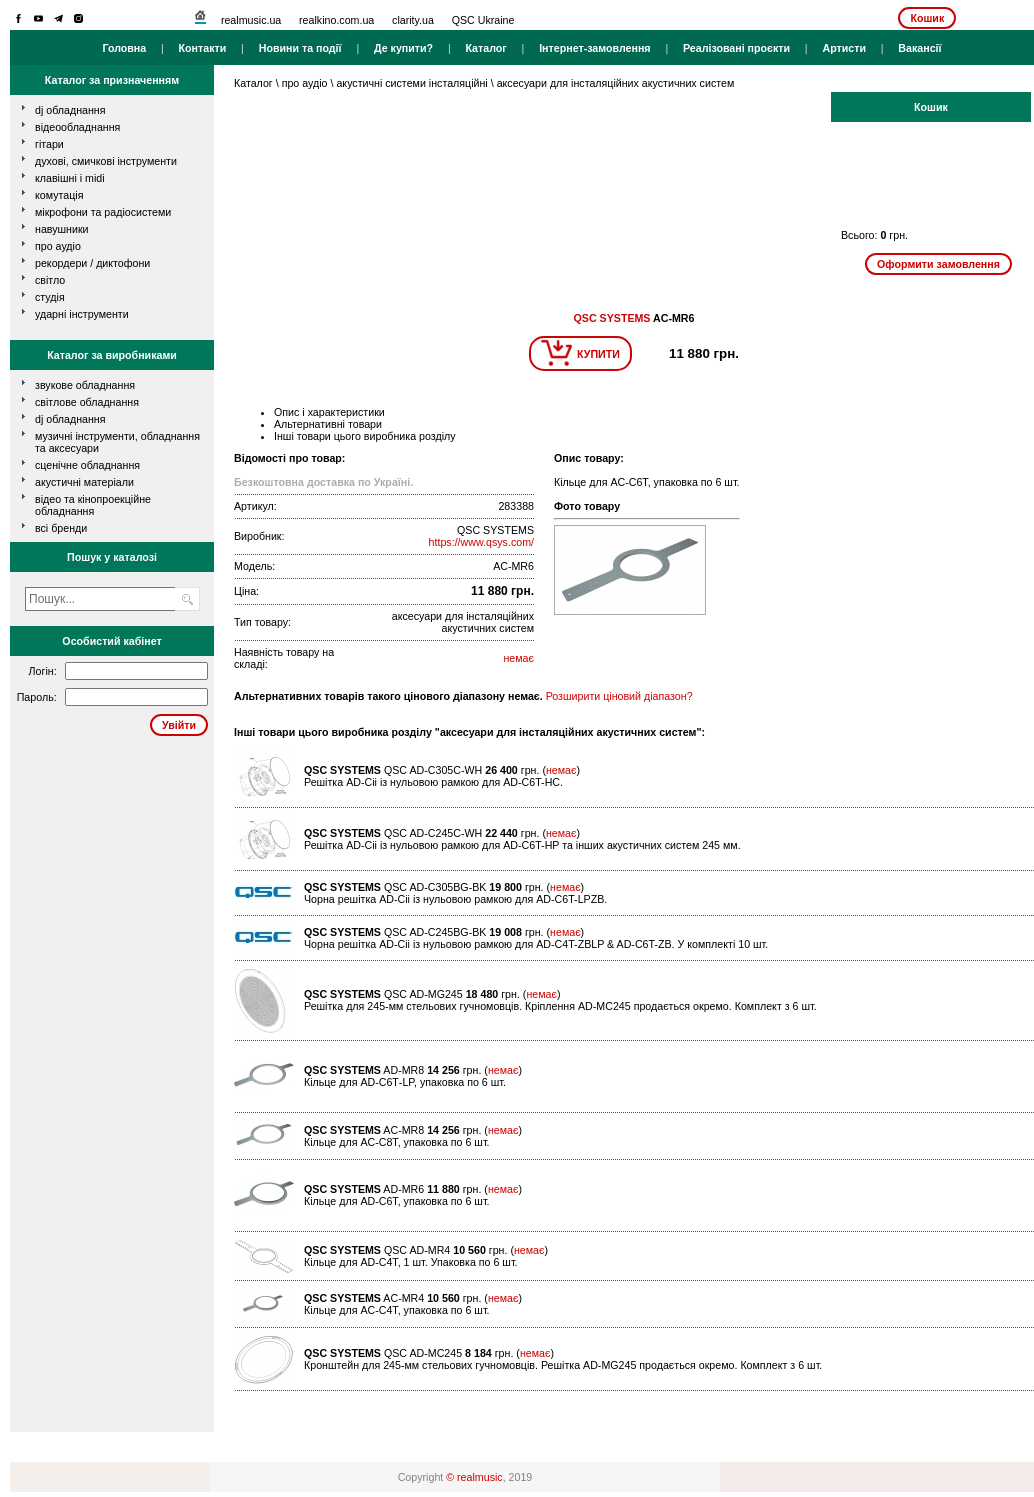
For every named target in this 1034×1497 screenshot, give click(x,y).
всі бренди (61, 528)
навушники (62, 229)
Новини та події (300, 48)
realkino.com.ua (336, 20)
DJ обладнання (70, 419)
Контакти (203, 48)
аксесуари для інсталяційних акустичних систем (616, 83)
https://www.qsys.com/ (481, 542)
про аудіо (58, 246)
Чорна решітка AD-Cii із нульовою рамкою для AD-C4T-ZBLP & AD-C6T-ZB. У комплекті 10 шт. (536, 944)
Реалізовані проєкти (736, 48)
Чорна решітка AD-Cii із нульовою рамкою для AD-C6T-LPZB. (455, 899)
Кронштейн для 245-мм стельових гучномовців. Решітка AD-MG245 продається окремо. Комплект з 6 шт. (563, 1365)
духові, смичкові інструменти (106, 161)
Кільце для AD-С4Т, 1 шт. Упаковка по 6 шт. (411, 1262)
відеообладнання (77, 127)
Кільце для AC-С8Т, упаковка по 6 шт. (397, 1142)
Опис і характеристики (329, 412)
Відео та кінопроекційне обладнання (93, 505)
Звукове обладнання (85, 385)
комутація (59, 195)
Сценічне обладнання (87, 465)
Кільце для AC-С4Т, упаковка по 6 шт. (397, 1310)
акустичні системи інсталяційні (411, 83)
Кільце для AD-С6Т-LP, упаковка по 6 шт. (405, 1082)
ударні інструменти (82, 314)
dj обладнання (70, 110)
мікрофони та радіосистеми (103, 212)
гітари (49, 144)
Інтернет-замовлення (594, 48)
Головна (124, 48)
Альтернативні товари (328, 424)
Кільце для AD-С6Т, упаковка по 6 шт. (397, 1201)
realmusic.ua (251, 20)
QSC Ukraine (483, 20)
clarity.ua (413, 20)
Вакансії (919, 48)
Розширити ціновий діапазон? (619, 696)
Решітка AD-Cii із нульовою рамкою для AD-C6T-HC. (433, 782)
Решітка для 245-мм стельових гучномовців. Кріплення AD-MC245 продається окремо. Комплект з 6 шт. (560, 1006)
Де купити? (403, 48)
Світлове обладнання (87, 402)
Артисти (844, 48)
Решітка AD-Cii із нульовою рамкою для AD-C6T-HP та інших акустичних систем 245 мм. (522, 845)
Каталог (485, 48)
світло (50, 280)
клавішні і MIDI (70, 178)
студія (50, 297)
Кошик (927, 18)
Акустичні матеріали (84, 482)
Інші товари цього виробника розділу (365, 436)
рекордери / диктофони (92, 263)
